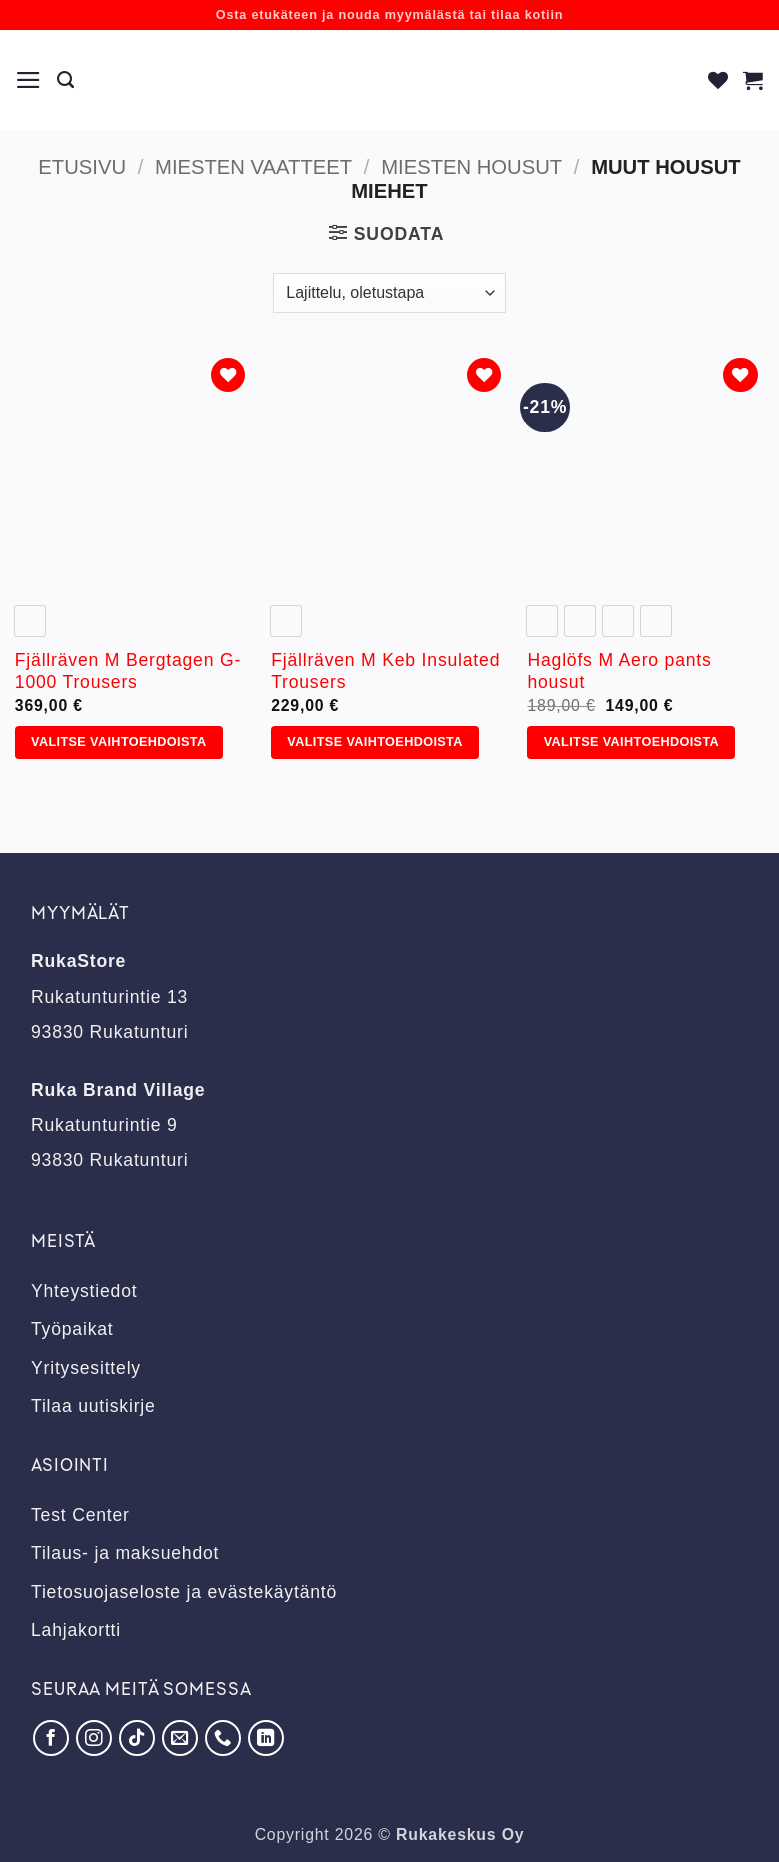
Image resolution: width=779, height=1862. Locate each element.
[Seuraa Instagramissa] (94, 1738)
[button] (29, 80)
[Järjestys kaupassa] (389, 293)
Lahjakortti (76, 1630)
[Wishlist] (718, 80)
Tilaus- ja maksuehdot (125, 1553)
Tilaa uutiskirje (93, 1406)
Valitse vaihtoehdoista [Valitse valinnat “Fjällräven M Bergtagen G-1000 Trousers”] (118, 742)
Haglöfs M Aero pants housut (619, 671)
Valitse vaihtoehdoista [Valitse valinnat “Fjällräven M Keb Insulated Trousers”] (374, 742)
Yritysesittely (86, 1368)
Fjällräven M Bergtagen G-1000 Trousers (128, 671)
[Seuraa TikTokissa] (137, 1738)
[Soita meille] (223, 1738)
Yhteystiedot (84, 1291)
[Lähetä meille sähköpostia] (180, 1738)
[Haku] (66, 80)
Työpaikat (72, 1329)
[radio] (30, 621)
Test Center (80, 1515)
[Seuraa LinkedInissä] (266, 1738)
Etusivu (82, 167)
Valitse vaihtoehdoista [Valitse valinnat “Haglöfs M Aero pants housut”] (631, 742)
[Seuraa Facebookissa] (51, 1738)
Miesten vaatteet (253, 167)
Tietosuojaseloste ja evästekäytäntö (184, 1592)
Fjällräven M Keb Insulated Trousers (385, 671)
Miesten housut (471, 167)
